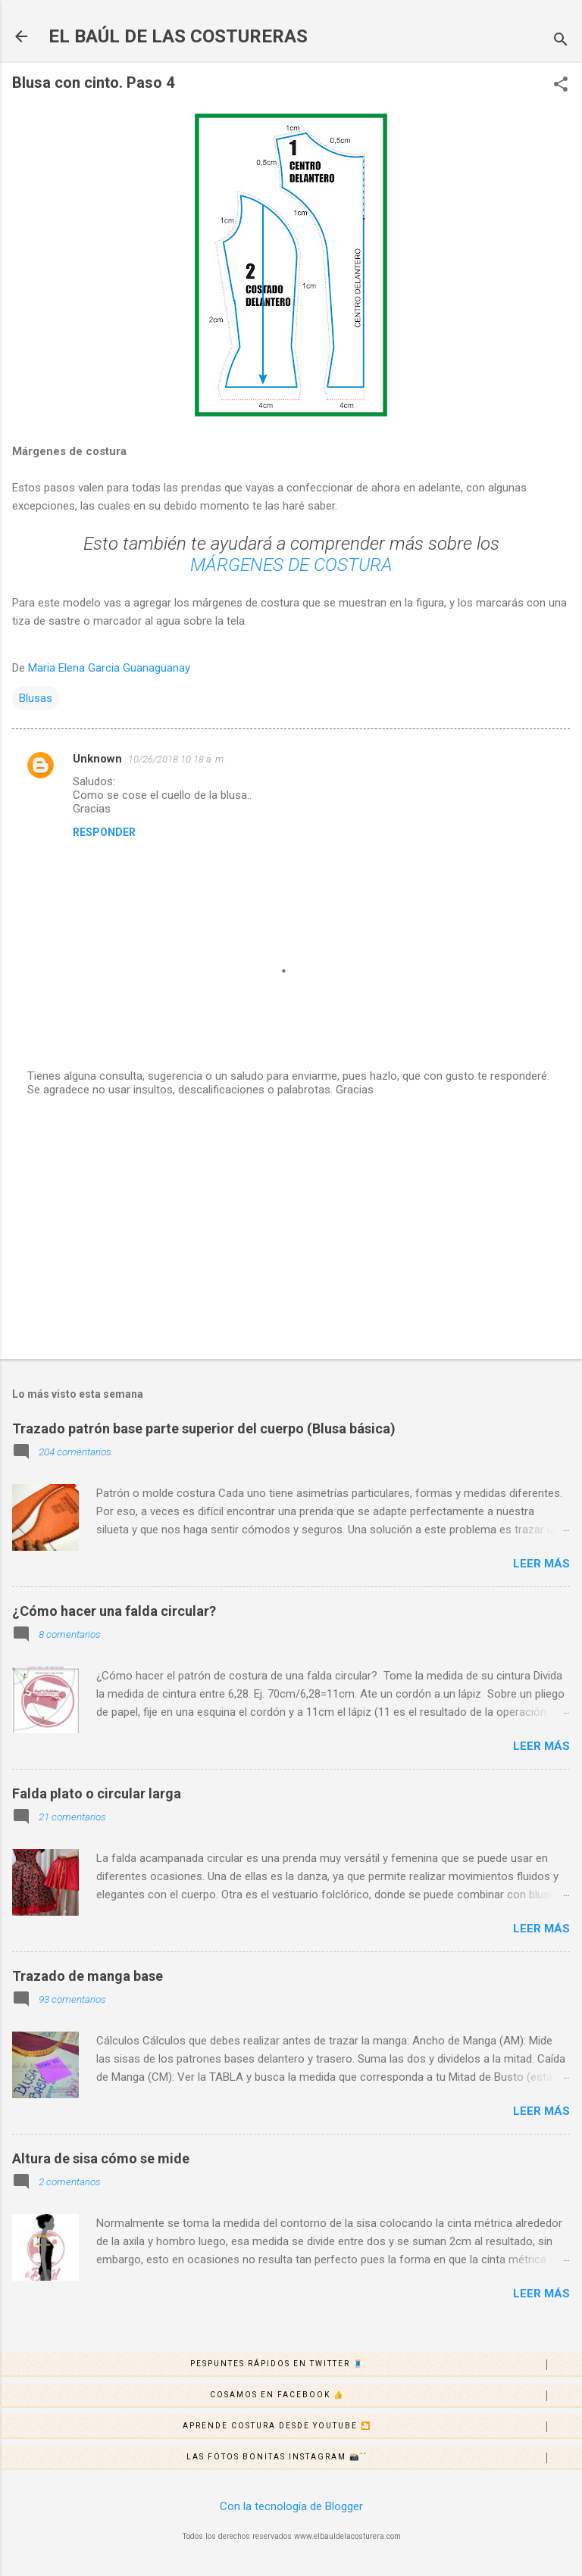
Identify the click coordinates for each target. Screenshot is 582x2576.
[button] (561, 85)
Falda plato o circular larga (96, 1793)
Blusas (35, 698)
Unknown (97, 759)
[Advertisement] (291, 1229)
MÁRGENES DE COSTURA (291, 564)
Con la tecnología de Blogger (291, 2506)
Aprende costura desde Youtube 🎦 (382, 2427)
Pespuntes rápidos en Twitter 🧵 (385, 2364)
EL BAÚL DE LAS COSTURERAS (178, 36)
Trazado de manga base (87, 1976)
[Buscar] (561, 41)
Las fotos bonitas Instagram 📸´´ (383, 2458)
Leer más (541, 1563)
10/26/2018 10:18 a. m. (177, 759)
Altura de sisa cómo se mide (100, 2158)
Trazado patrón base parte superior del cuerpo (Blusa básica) (204, 1428)
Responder (104, 832)
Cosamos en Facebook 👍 (395, 2395)
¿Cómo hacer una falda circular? (114, 1611)
